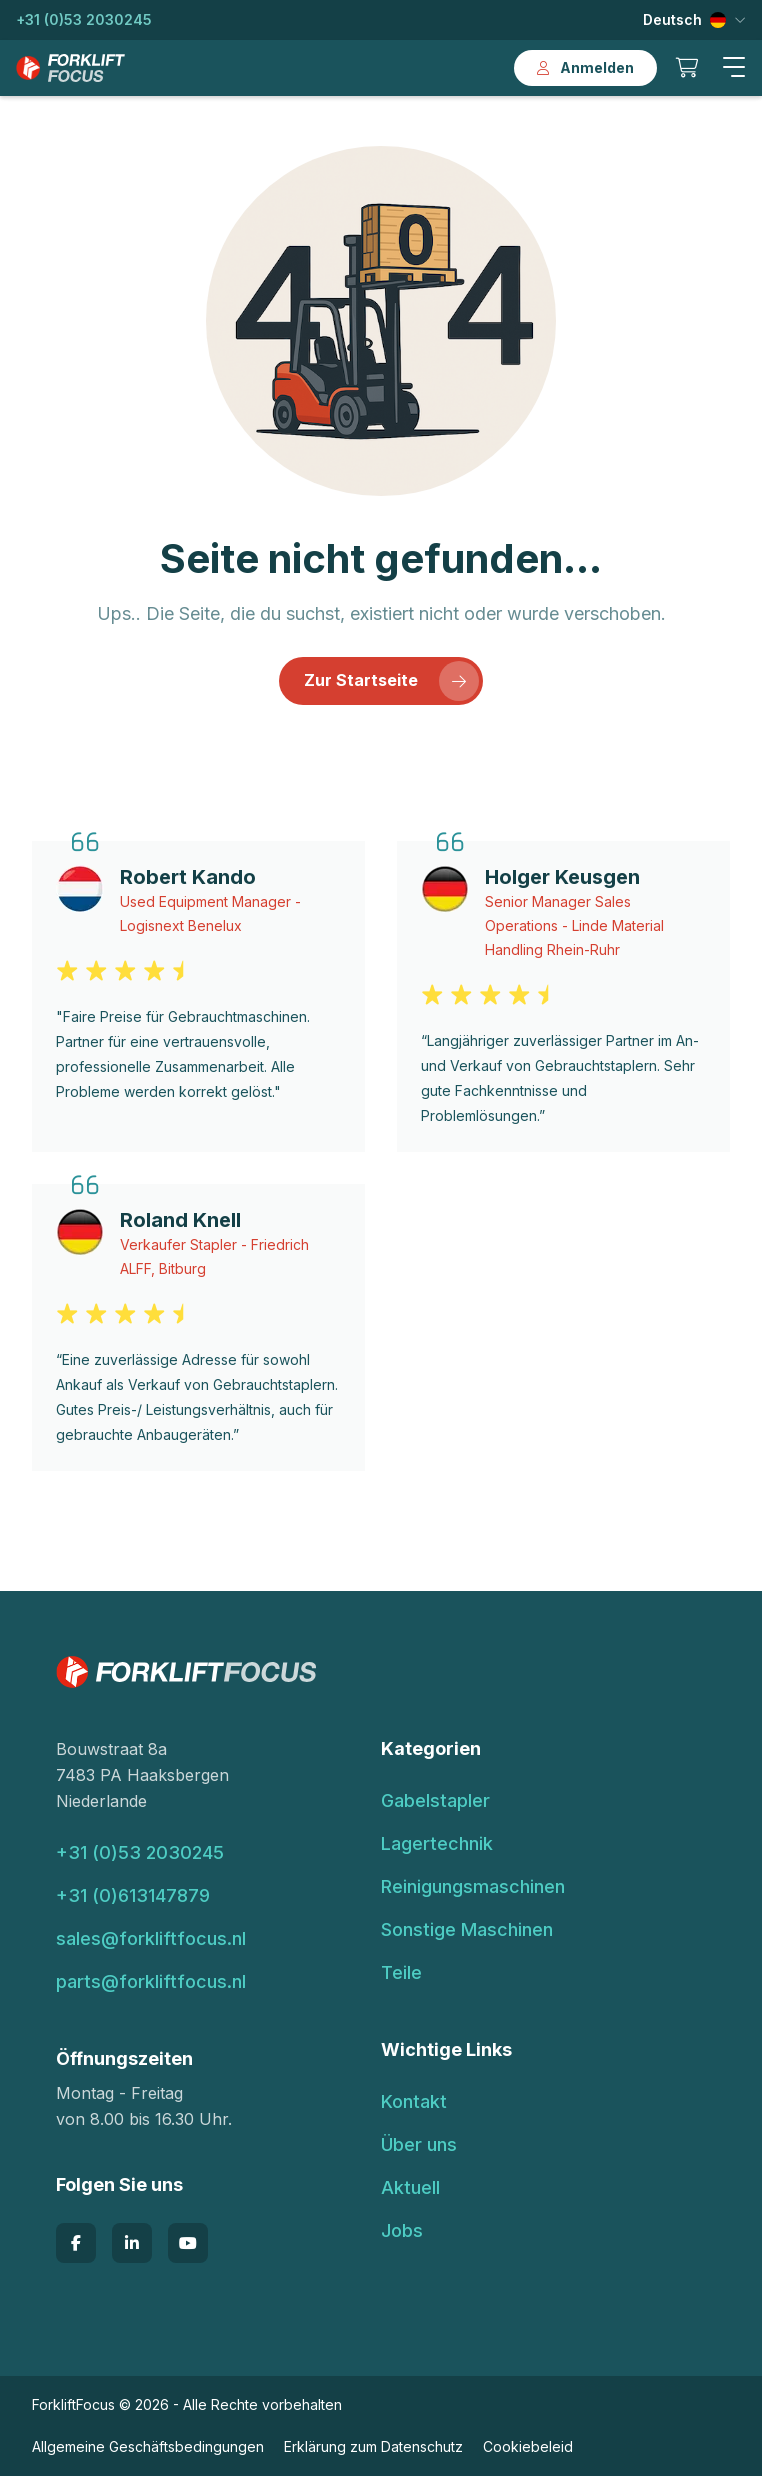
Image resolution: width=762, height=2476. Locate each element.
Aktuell (410, 2187)
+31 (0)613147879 (133, 1895)
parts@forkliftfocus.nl (151, 1981)
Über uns (419, 2144)
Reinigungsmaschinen (473, 1886)
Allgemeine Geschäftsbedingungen (148, 2446)
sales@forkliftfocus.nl (151, 1938)
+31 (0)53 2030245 (84, 19)
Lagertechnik (437, 1843)
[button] (734, 68)
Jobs (402, 2230)
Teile (401, 1972)
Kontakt (414, 2101)
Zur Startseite (392, 681)
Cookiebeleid (528, 2446)
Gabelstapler (435, 1800)
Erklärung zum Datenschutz (373, 2446)
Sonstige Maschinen (467, 1929)
